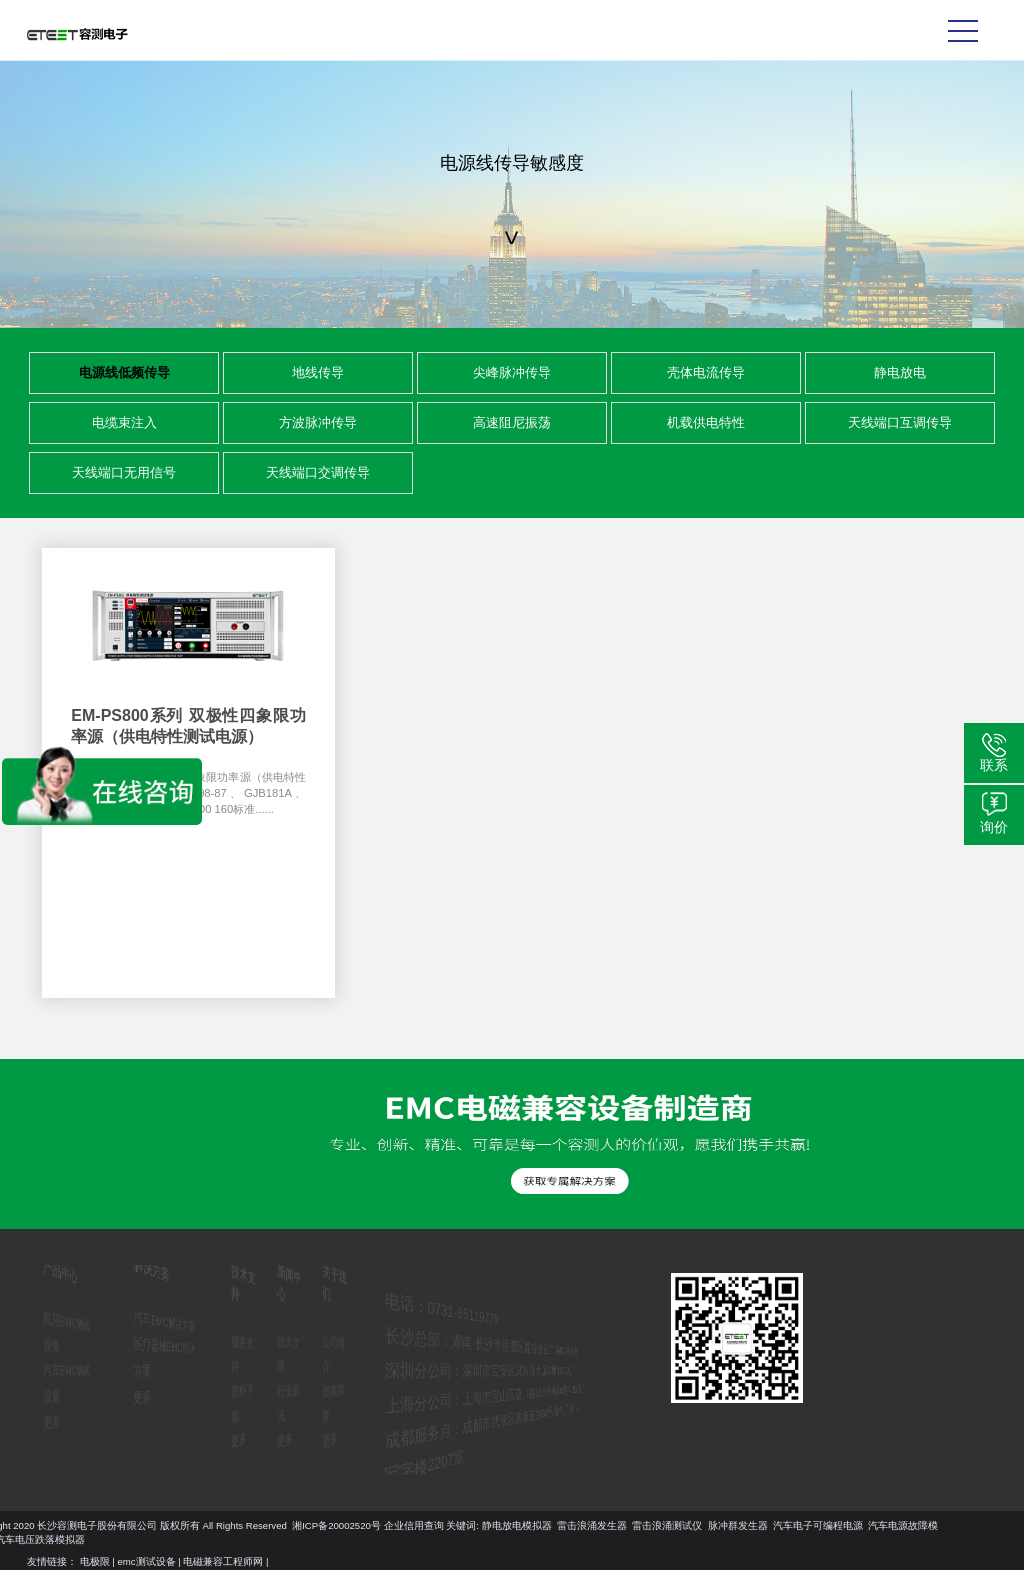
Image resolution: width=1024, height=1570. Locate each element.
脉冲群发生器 (185, 1525)
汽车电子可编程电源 (265, 1525)
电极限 (95, 1561)
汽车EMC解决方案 (168, 1322)
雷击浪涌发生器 (39, 1525)
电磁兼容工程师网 (223, 1561)
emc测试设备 (147, 1561)
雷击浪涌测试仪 (115, 1525)
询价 (994, 827)
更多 (40, 1417)
